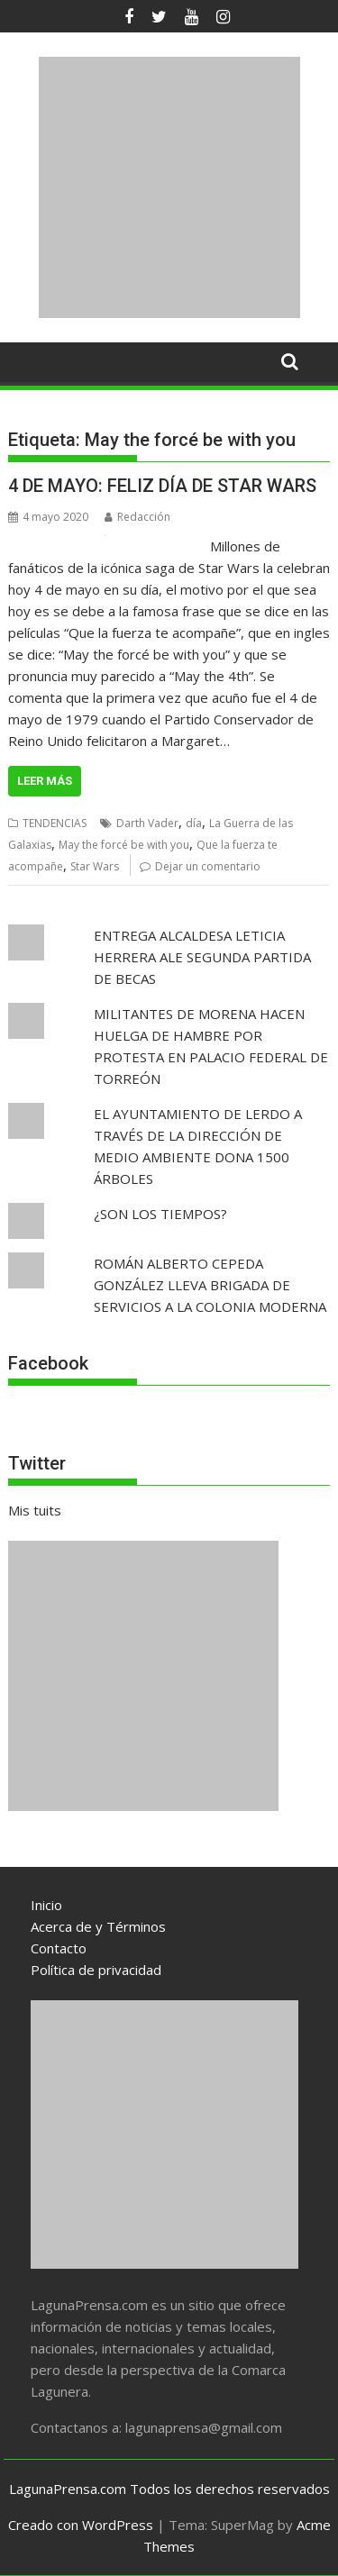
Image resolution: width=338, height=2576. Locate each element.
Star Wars (94, 866)
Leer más (44, 780)
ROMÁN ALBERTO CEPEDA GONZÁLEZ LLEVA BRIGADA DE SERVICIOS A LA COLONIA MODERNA (210, 1284)
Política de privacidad (96, 1970)
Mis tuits (34, 1510)
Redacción (137, 516)
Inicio (46, 1905)
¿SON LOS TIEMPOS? (160, 1214)
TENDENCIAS (55, 823)
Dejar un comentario (207, 866)
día (194, 823)
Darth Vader (147, 823)
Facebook (48, 1363)
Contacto (59, 1948)
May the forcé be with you (124, 844)
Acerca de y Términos (98, 1926)
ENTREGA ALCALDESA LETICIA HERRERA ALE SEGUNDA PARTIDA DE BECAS (202, 957)
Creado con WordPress (80, 2525)
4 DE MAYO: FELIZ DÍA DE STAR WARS (162, 485)
